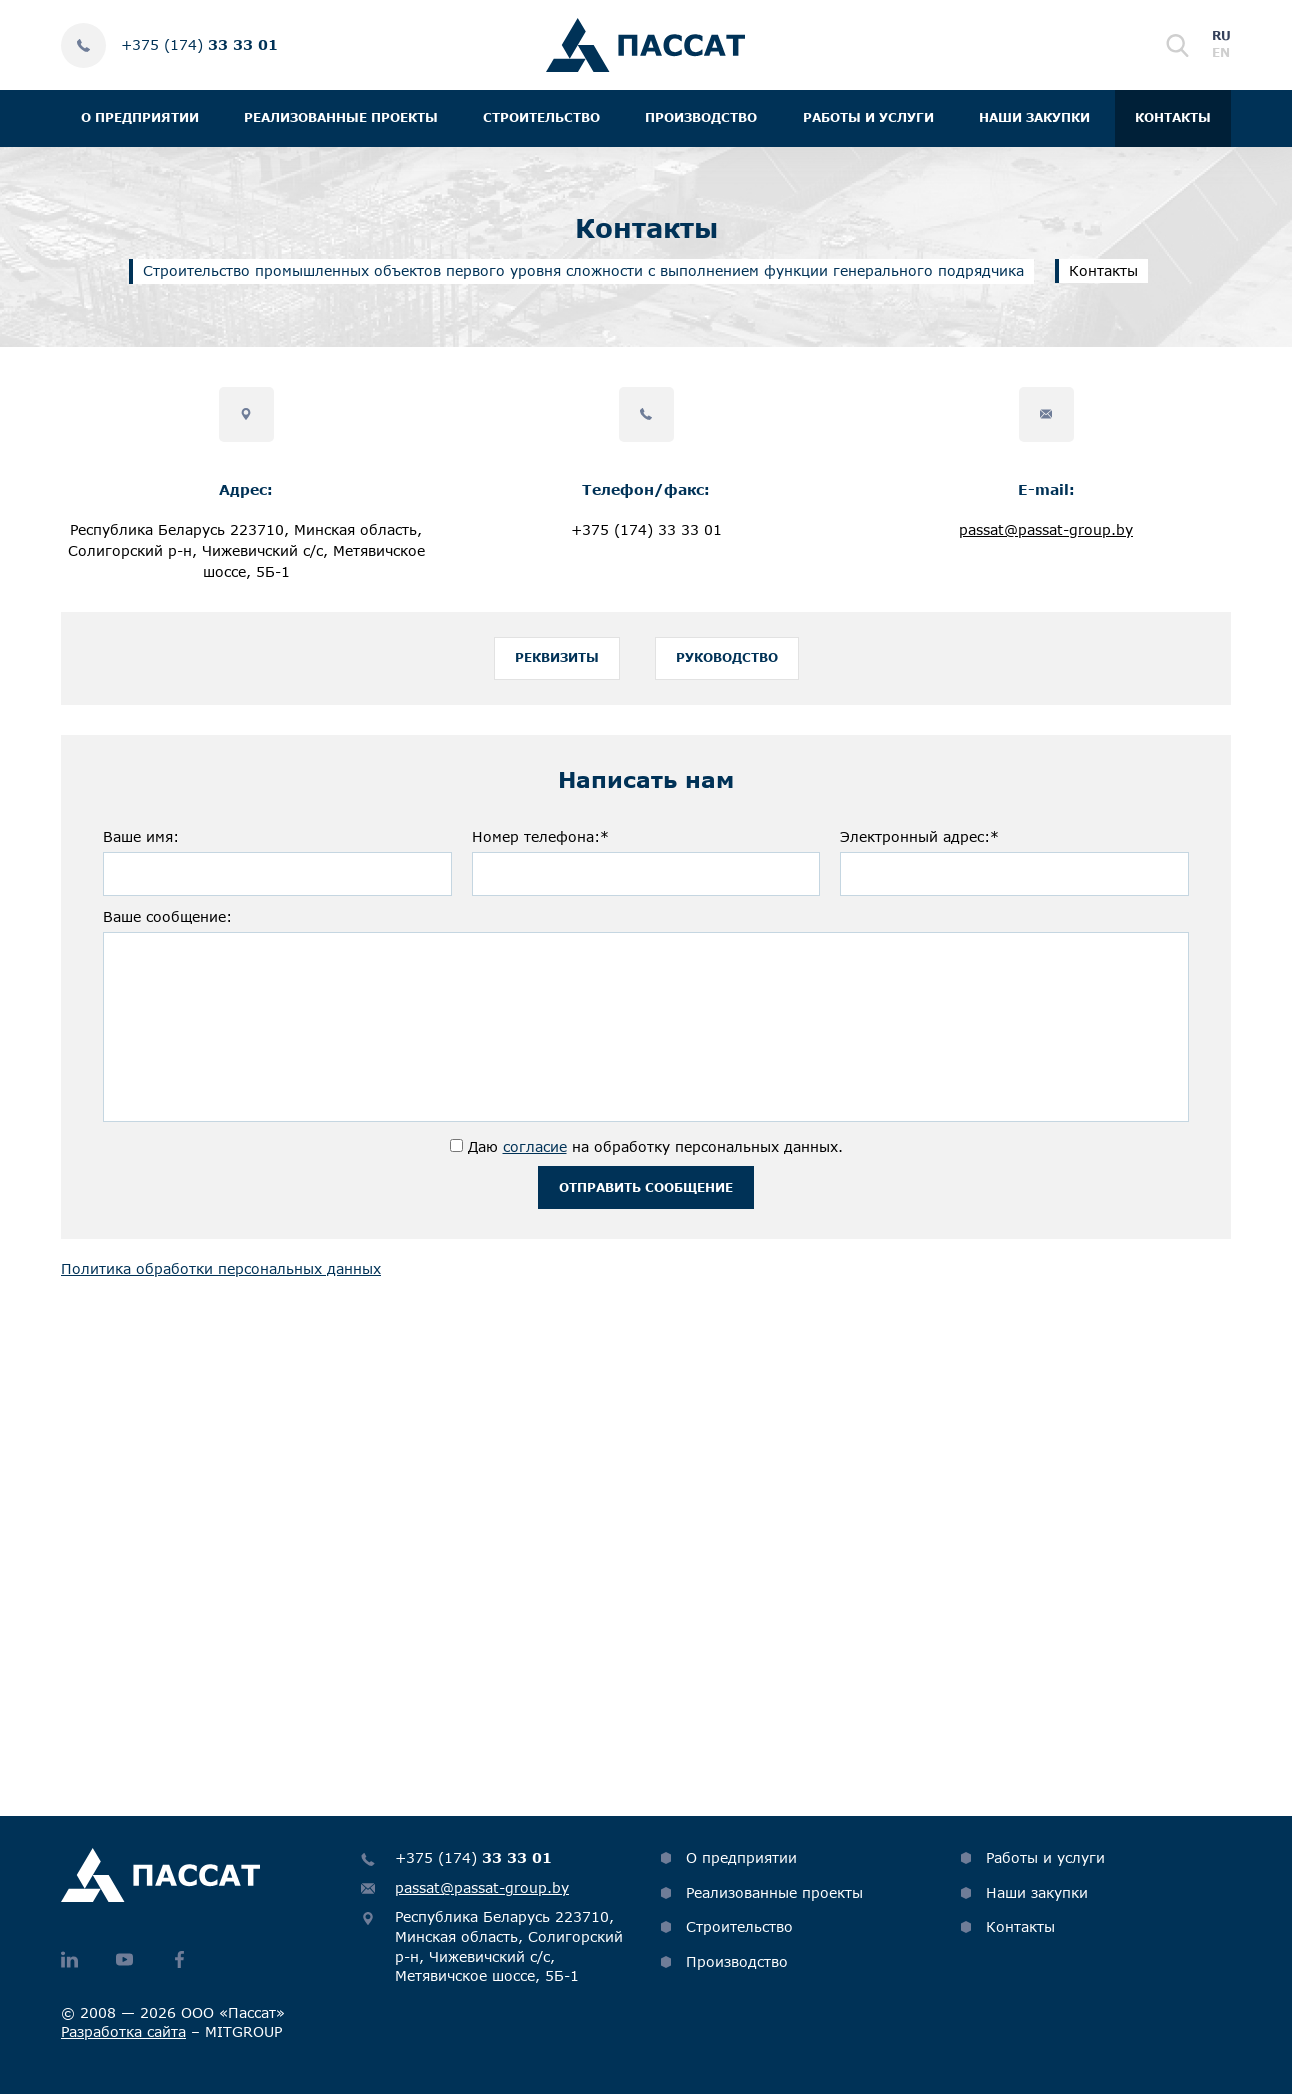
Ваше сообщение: (167, 925)
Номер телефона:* (540, 845)
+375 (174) (199, 44)
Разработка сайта (123, 2031)
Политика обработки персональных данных (221, 1285)
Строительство (541, 117)
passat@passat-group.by (1046, 529)
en (1221, 52)
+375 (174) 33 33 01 (646, 529)
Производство (701, 117)
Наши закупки (1034, 117)
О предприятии (140, 117)
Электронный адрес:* (919, 845)
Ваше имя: (141, 845)
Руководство (727, 662)
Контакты (1173, 117)
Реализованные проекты (341, 117)
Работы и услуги (868, 117)
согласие (535, 1155)
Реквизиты (557, 662)
